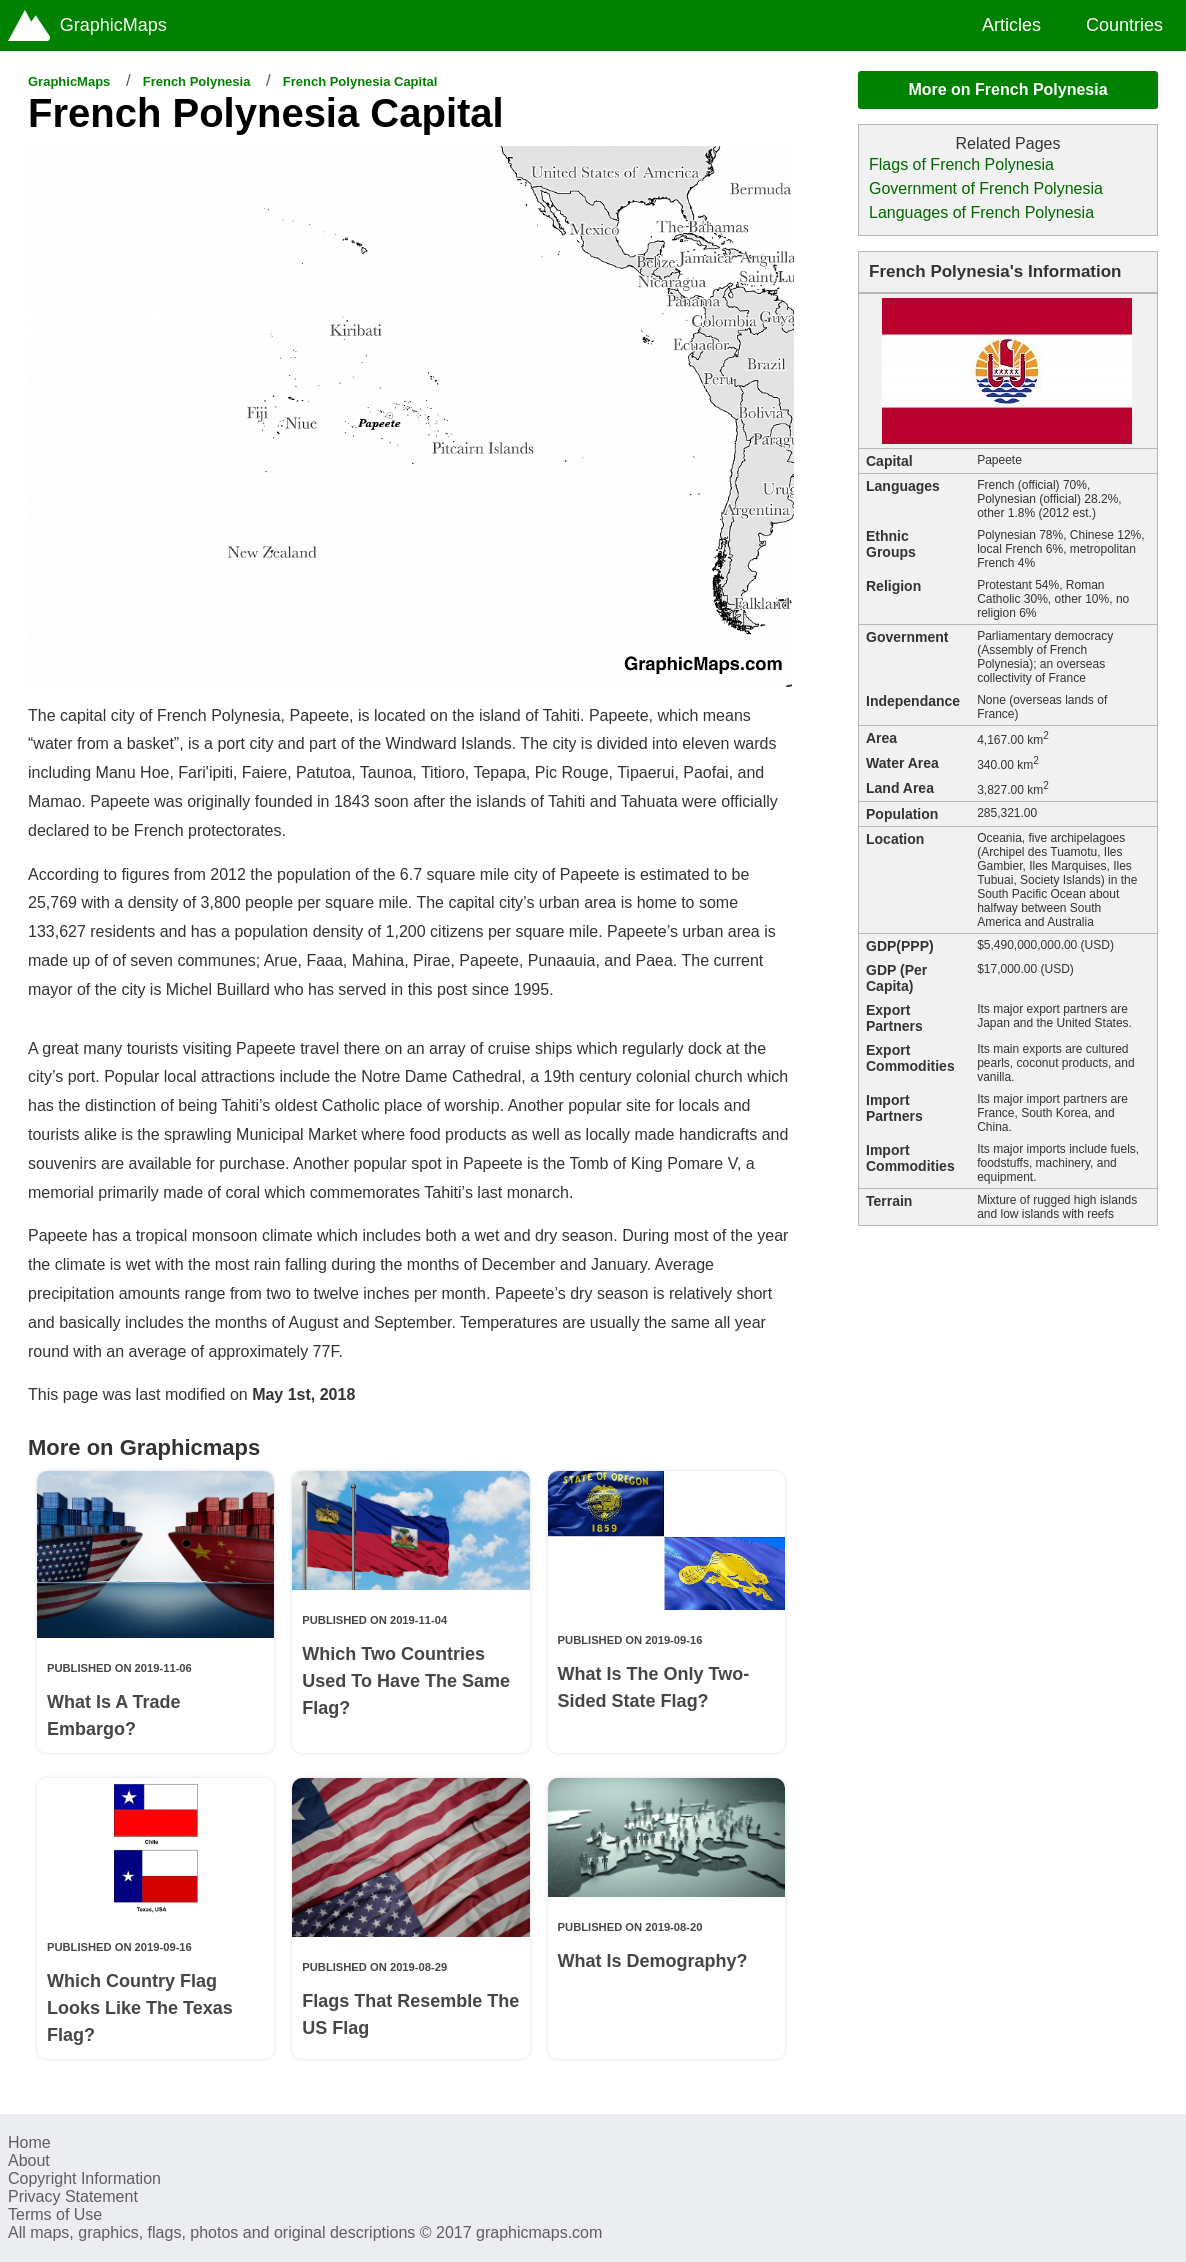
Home (29, 2142)
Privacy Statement (73, 2196)
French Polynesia (197, 81)
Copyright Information (84, 2178)
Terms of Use (55, 2214)
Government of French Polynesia (986, 188)
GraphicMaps (69, 81)
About (29, 2160)
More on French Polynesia (1007, 89)
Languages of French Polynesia (981, 212)
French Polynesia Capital (360, 81)
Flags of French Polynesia (961, 164)
